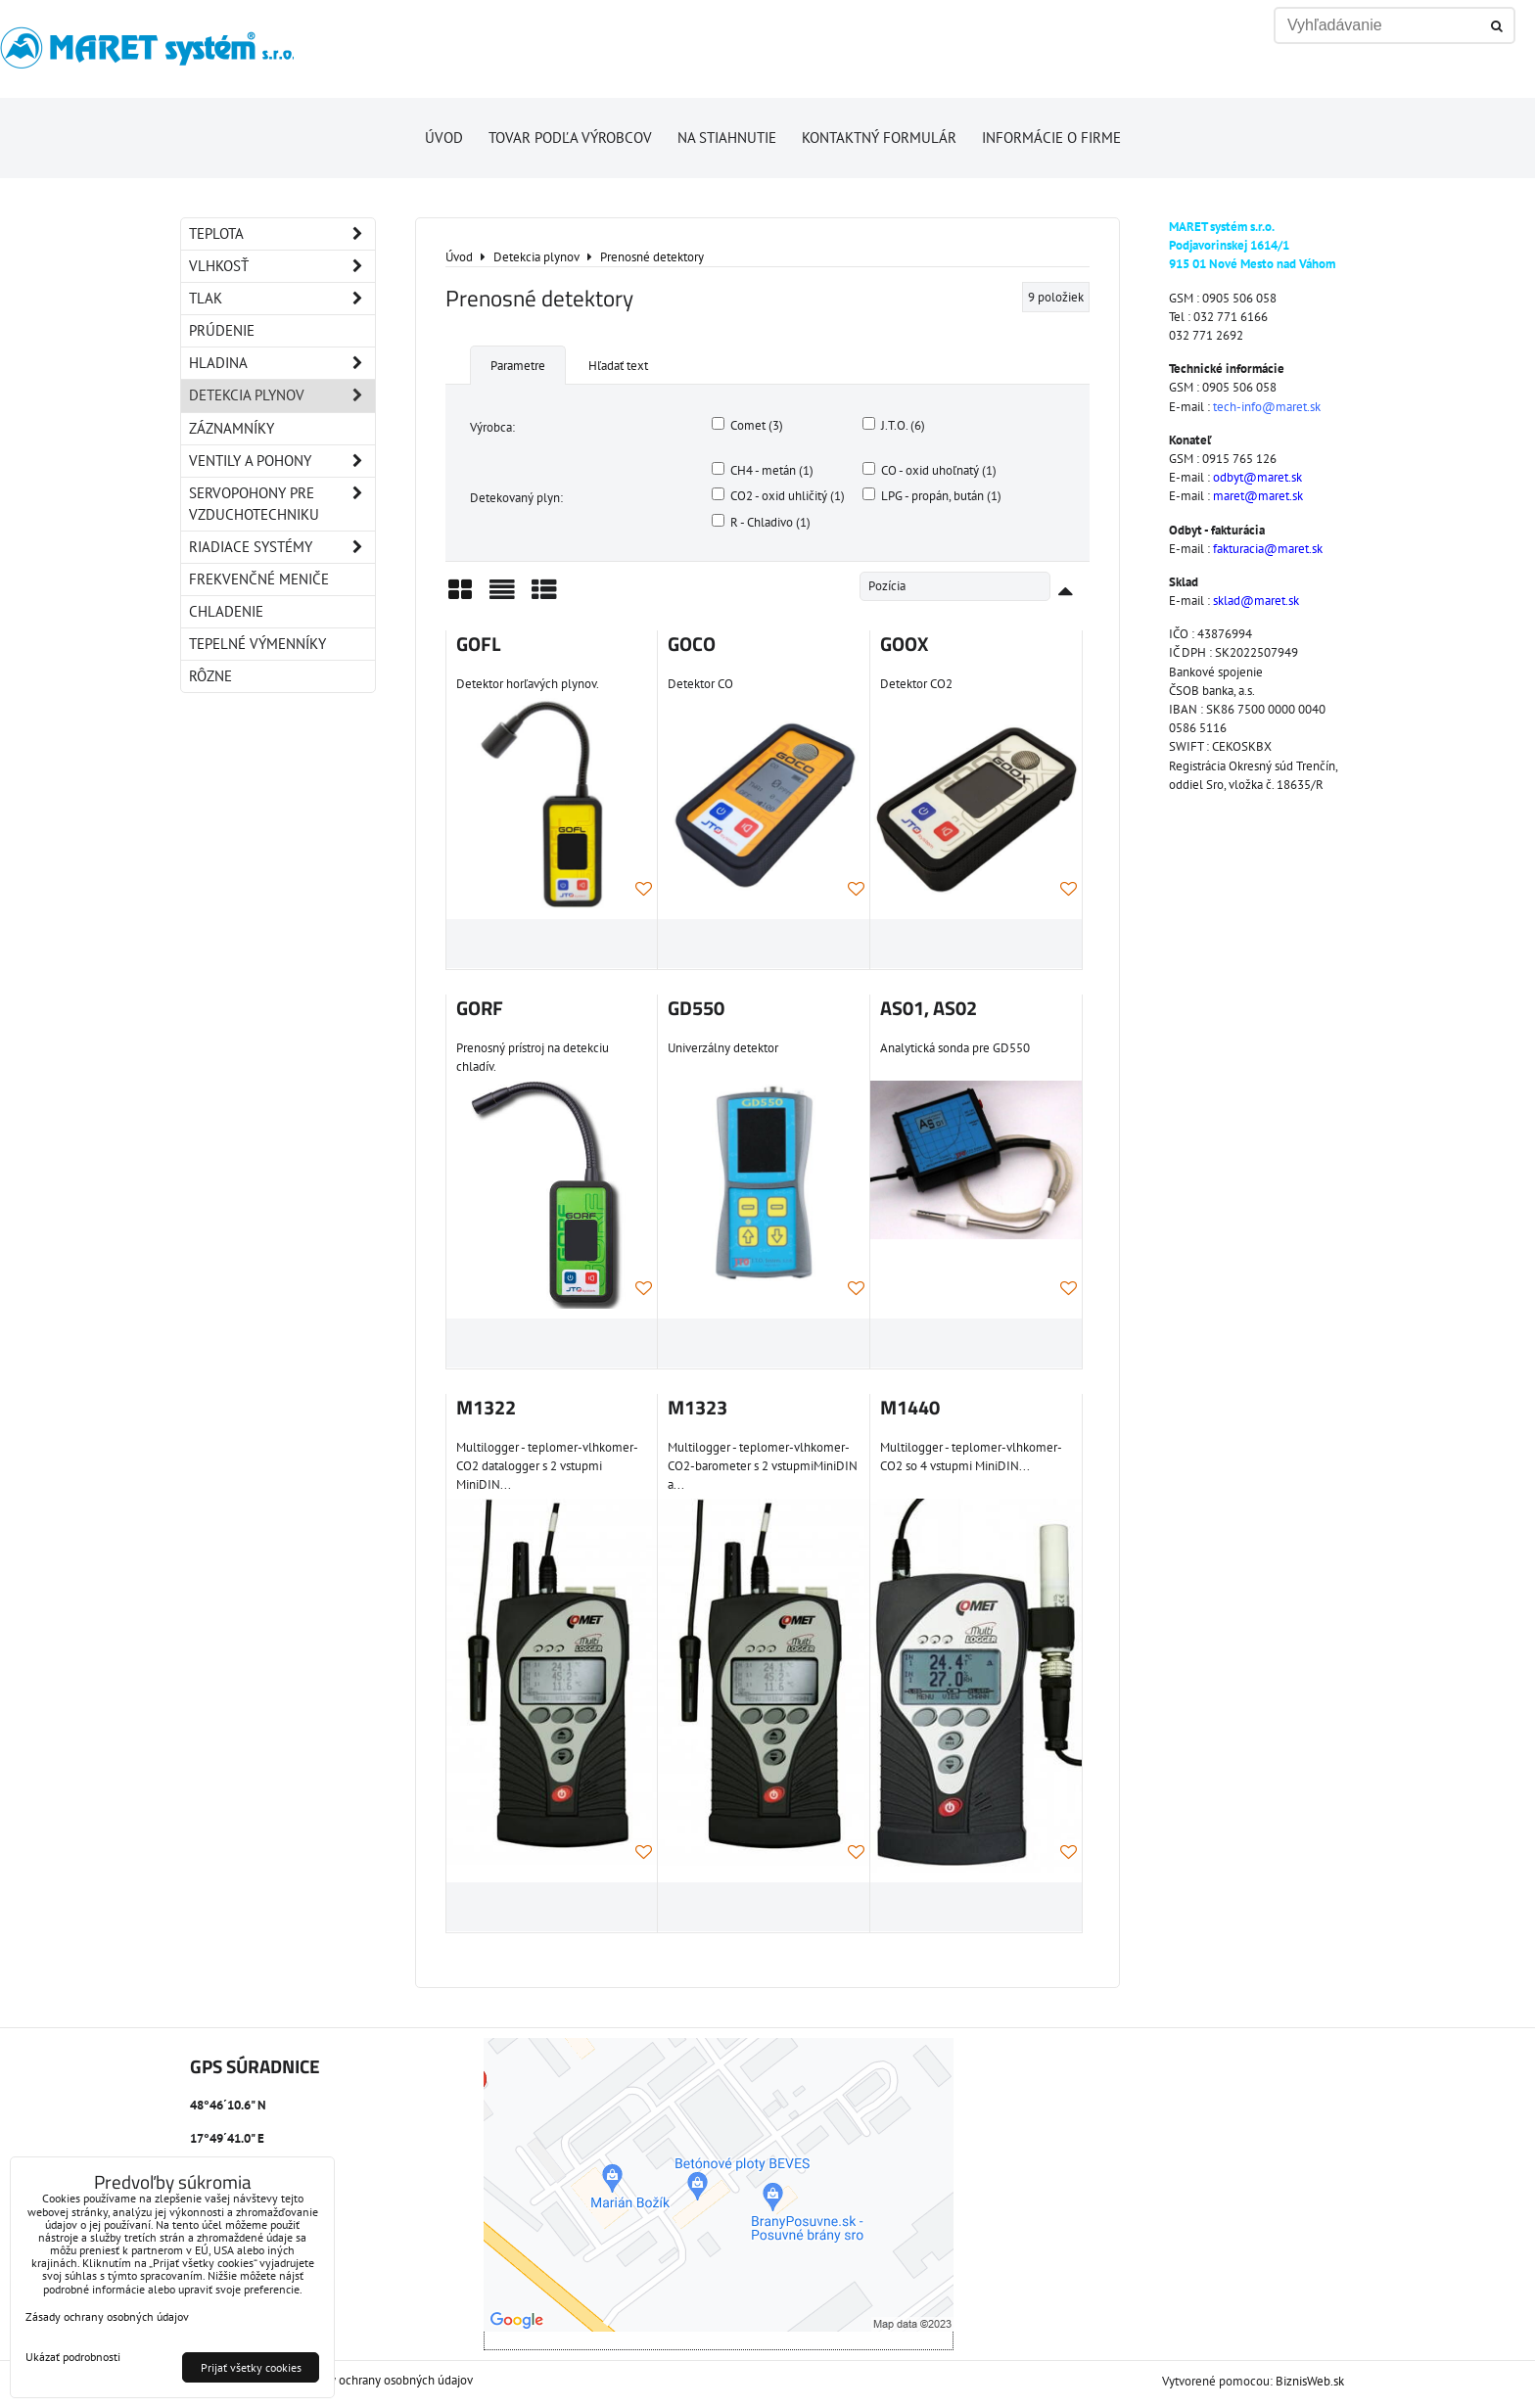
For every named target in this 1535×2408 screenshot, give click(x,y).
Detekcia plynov (282, 395)
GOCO (692, 644)
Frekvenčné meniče (259, 579)
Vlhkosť (282, 266)
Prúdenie (222, 330)
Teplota (282, 234)
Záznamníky (231, 428)
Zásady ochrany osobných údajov (386, 2380)
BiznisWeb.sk (1310, 2381)
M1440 (910, 1407)
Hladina (282, 363)
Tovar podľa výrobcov (570, 137)
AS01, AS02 (928, 1008)
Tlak (282, 298)
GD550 (696, 1008)
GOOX (904, 644)
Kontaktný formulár (879, 137)
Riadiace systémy (282, 547)
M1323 (697, 1407)
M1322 (486, 1407)
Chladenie (226, 611)
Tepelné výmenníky (257, 643)
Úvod (444, 137)
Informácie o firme (1051, 137)
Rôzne (210, 676)
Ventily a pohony (282, 461)
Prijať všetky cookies (251, 2367)
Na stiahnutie (726, 137)
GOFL (478, 644)
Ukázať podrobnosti (72, 2356)
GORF (479, 1008)
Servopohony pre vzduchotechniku (282, 504)
